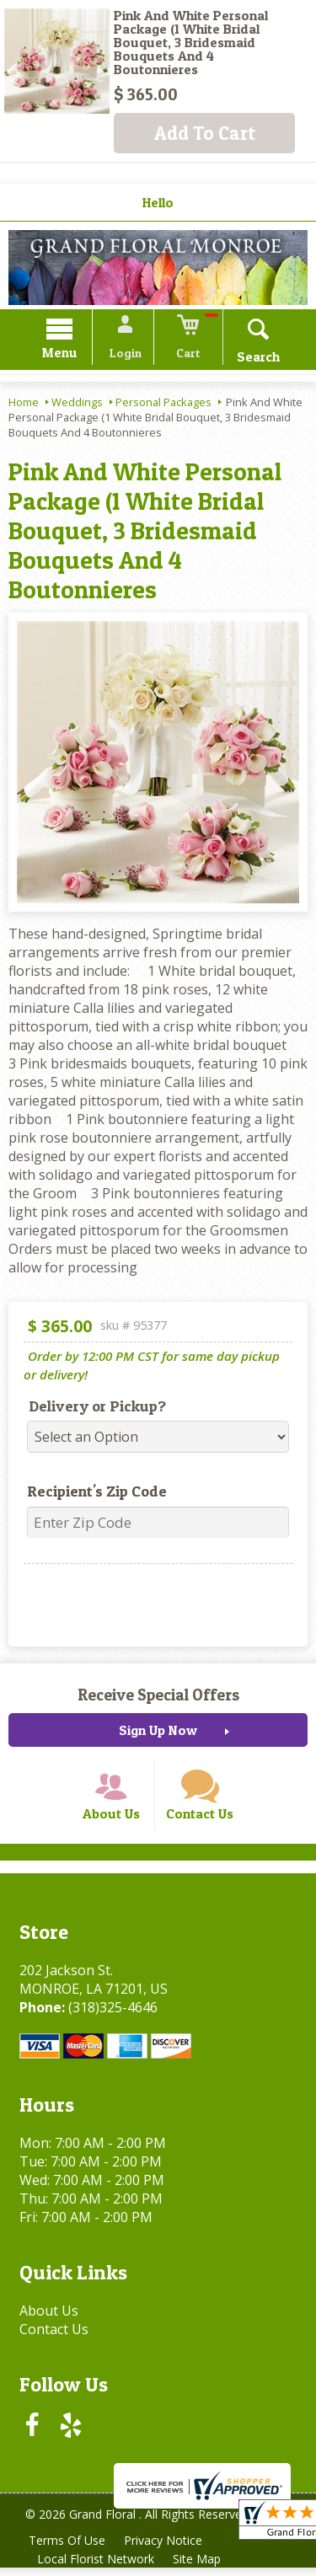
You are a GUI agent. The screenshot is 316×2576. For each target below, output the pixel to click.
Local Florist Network (96, 2567)
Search (252, 359)
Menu (65, 355)
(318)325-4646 (110, 2015)
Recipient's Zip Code (91, 1493)
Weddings (77, 404)
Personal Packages (163, 404)
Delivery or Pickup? (91, 1408)
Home (23, 404)
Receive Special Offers (158, 1697)
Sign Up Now (158, 1732)
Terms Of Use (67, 2549)
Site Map (199, 2567)
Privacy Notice (165, 2549)
